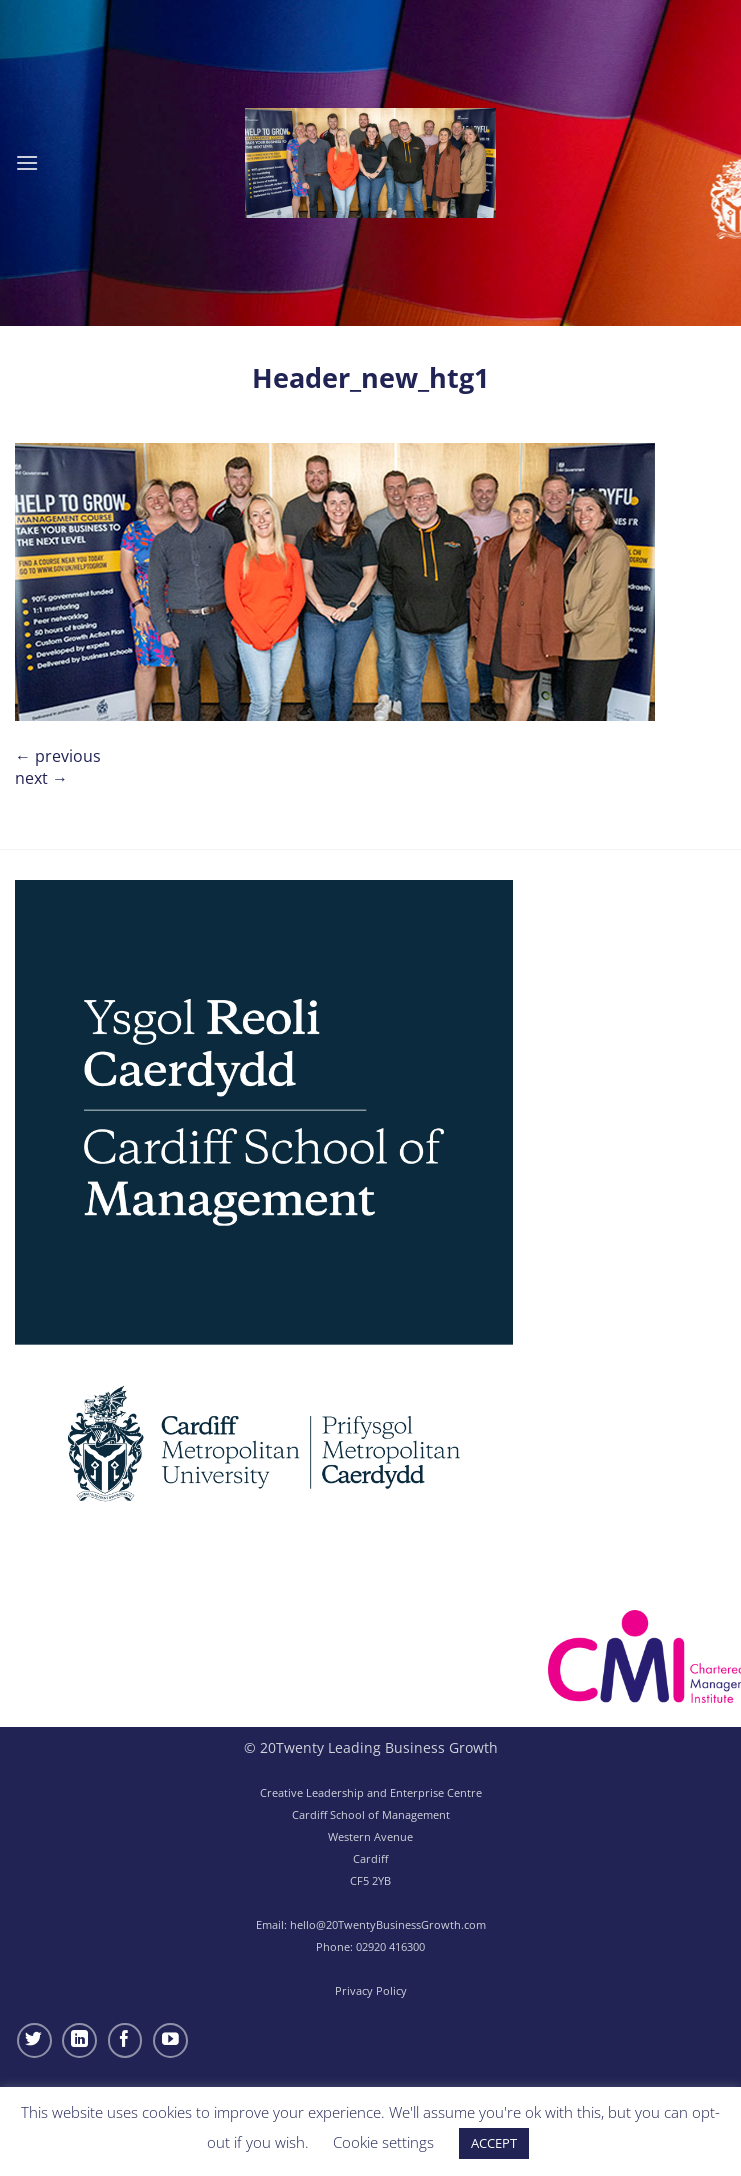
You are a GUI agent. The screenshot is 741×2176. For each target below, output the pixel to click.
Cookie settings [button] (383, 2142)
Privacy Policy (371, 1990)
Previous (58, 756)
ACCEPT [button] (494, 2143)
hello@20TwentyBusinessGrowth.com (388, 1924)
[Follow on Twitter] (34, 2040)
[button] (27, 162)
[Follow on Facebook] (125, 2040)
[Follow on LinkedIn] (79, 2040)
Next (41, 778)
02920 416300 (390, 1946)
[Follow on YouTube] (170, 2040)
